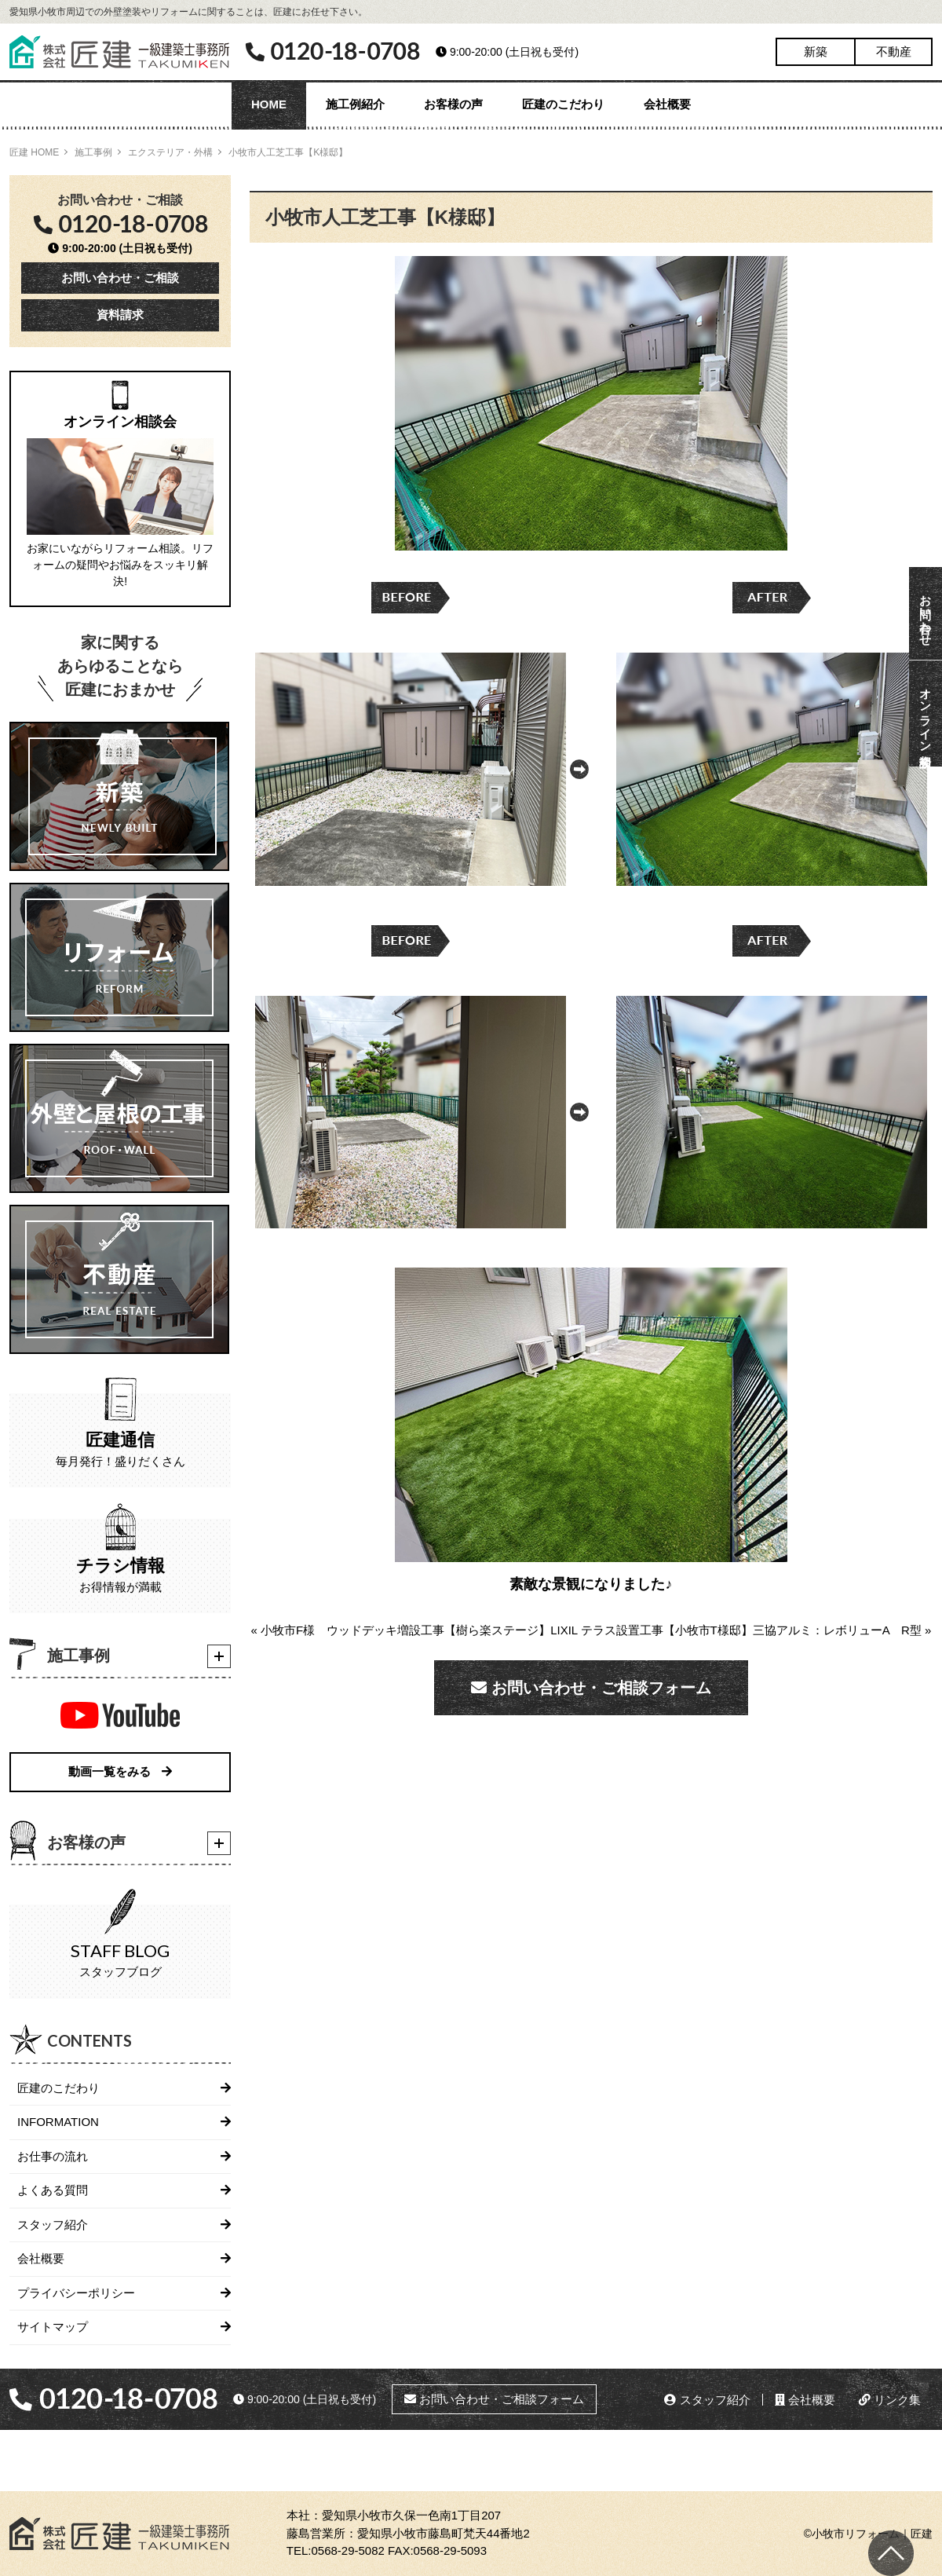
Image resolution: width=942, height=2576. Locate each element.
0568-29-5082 (347, 2550)
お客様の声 (453, 104)
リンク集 (890, 2400)
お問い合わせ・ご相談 (120, 277)
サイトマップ (52, 2326)
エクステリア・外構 (170, 152)
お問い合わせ (926, 613)
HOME (269, 104)
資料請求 (120, 314)
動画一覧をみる (120, 1771)
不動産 (893, 51)
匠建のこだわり (563, 104)
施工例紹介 (355, 104)
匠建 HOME (34, 152)
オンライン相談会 (926, 713)
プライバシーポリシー (76, 2293)
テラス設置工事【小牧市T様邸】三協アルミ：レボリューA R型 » (756, 1630)
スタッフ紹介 (52, 2224)
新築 (815, 51)
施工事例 (93, 152)
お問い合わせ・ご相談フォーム (591, 1687)
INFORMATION (58, 2121)
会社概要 (667, 104)
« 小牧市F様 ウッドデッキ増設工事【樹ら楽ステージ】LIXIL (414, 1630)
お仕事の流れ (52, 2156)
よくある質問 (52, 2190)
